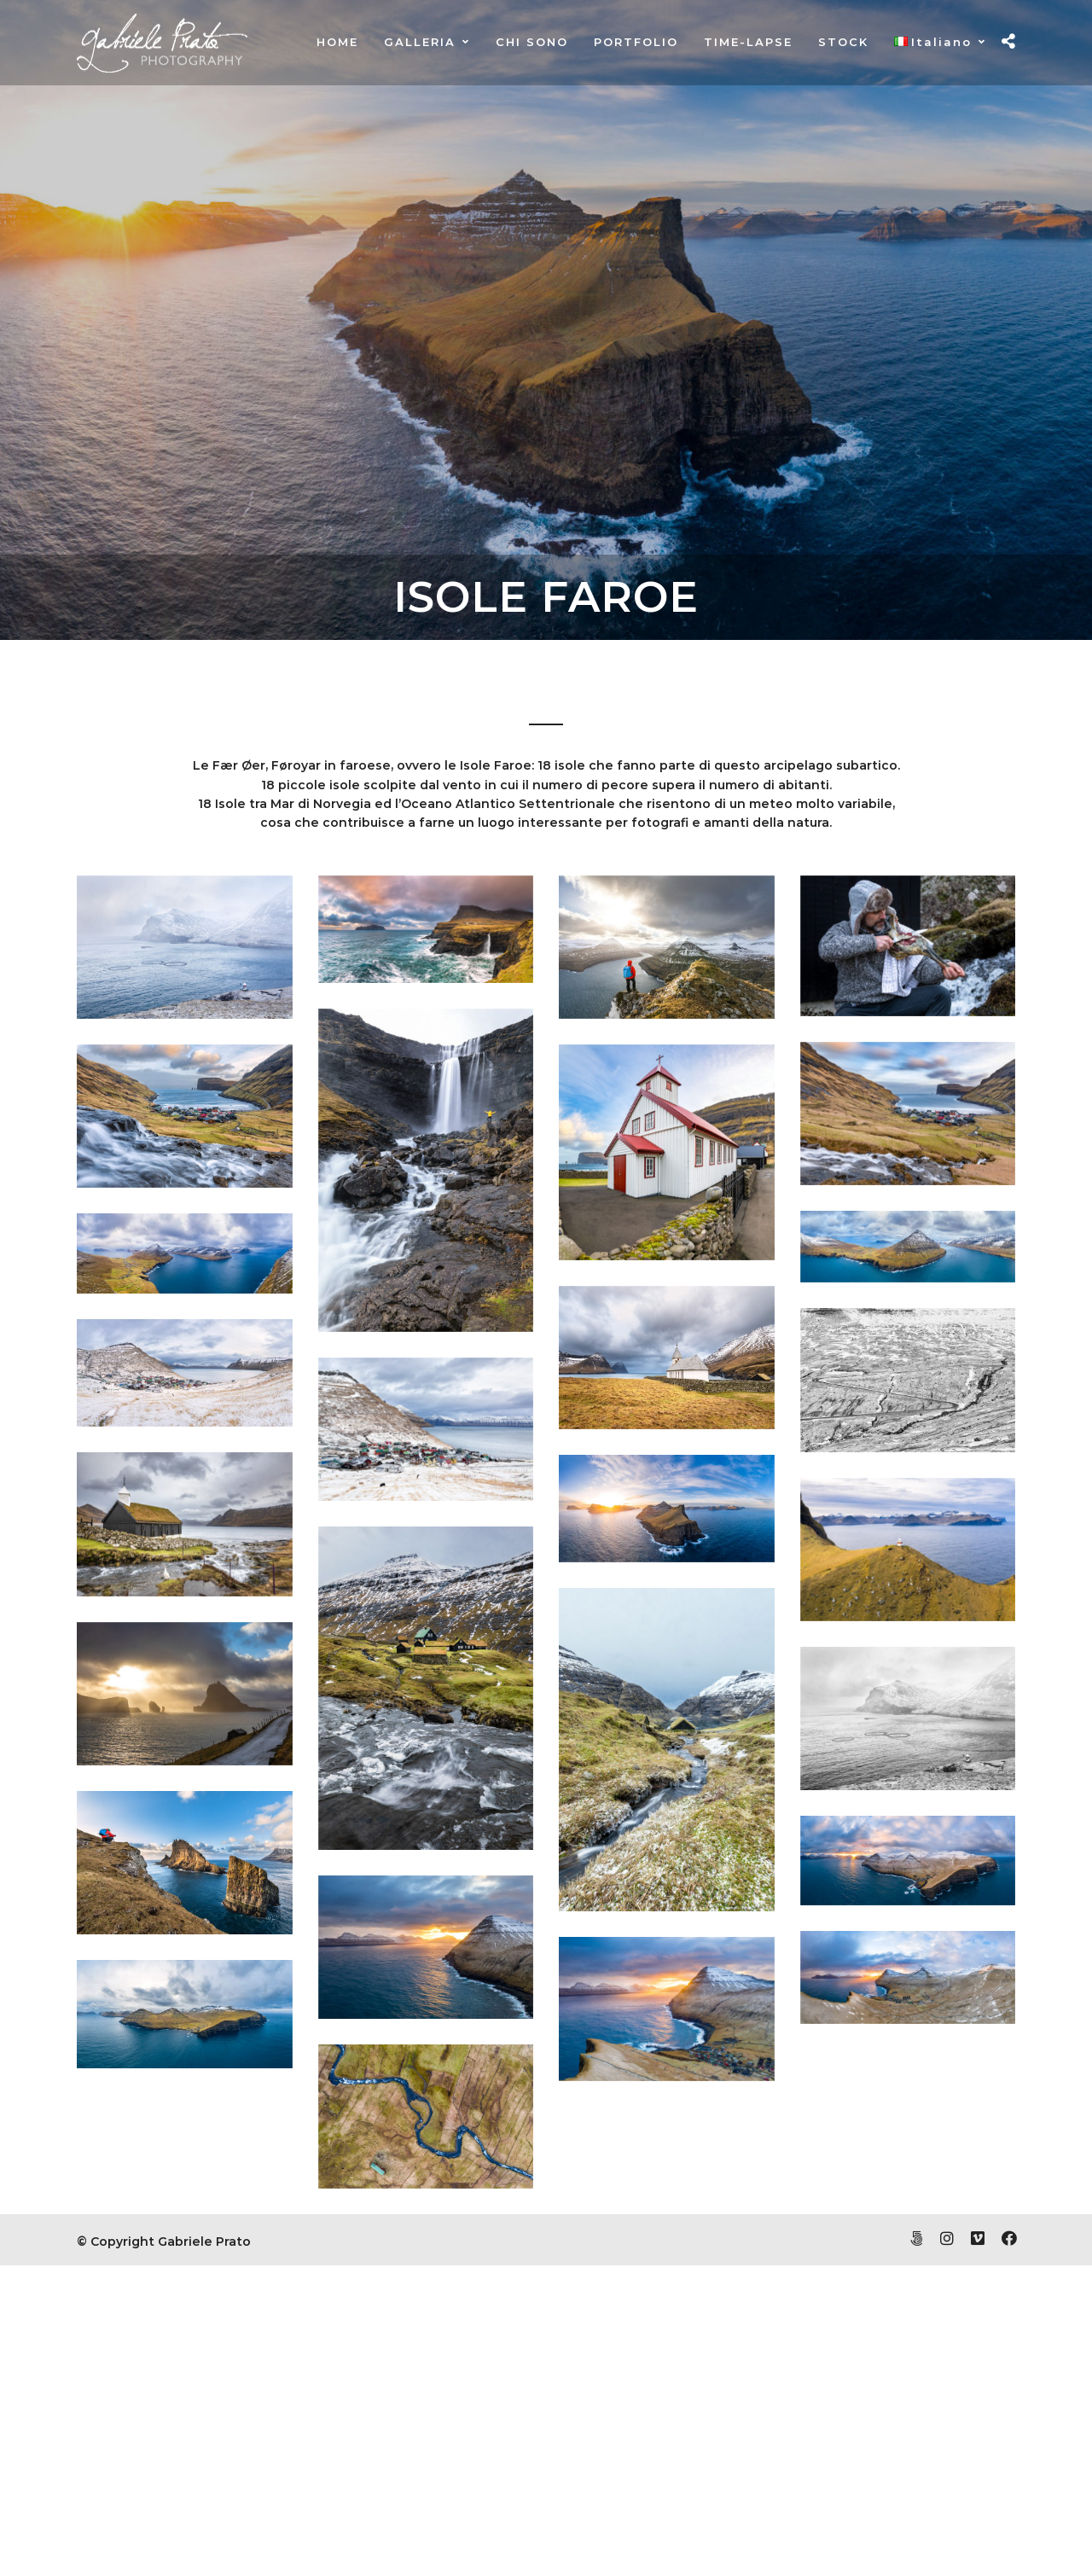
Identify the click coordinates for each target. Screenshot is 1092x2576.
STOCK (843, 42)
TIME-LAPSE (748, 42)
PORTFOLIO (636, 42)
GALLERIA (420, 42)
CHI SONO (532, 42)
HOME (337, 42)
